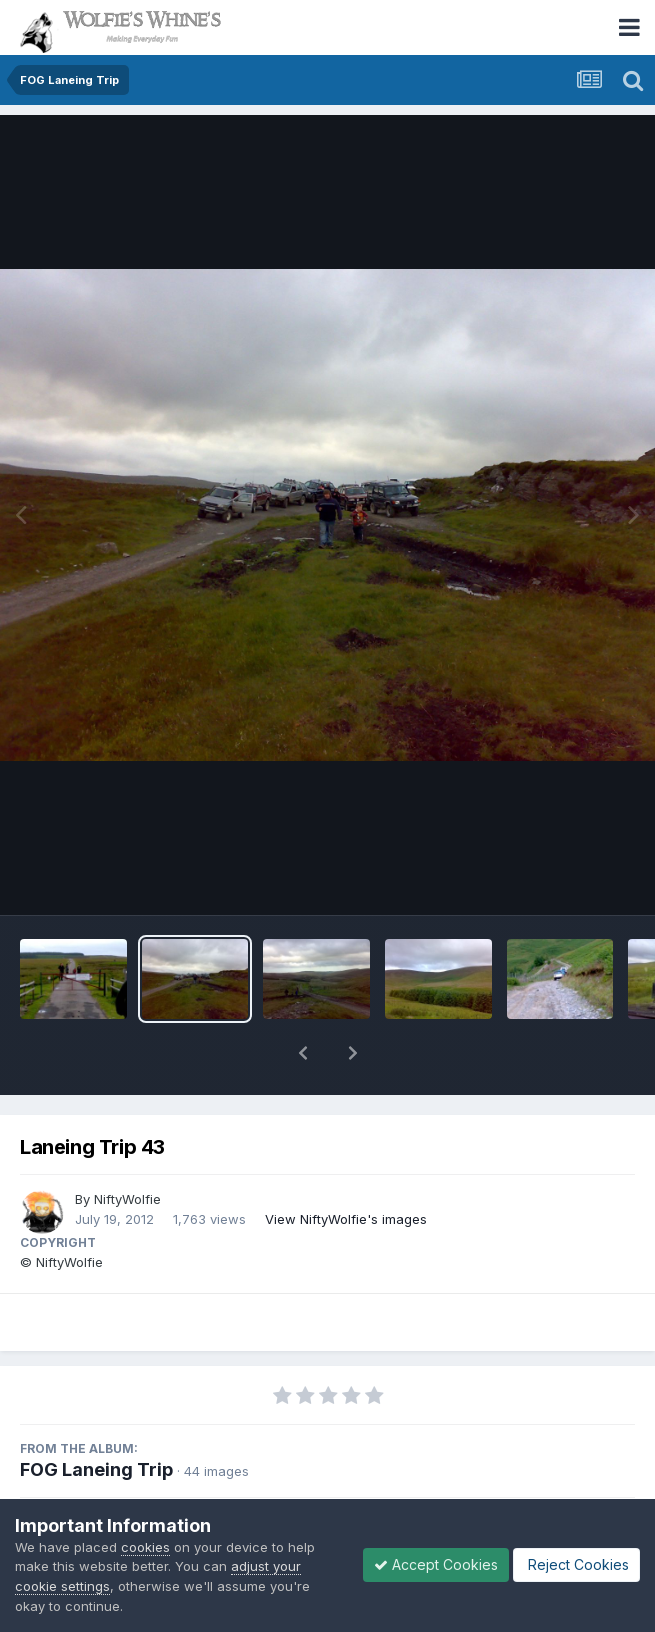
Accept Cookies (436, 1564)
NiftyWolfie (127, 1199)
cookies (145, 1547)
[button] (303, 1053)
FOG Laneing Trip (96, 1469)
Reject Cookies (576, 1564)
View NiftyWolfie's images (346, 1219)
